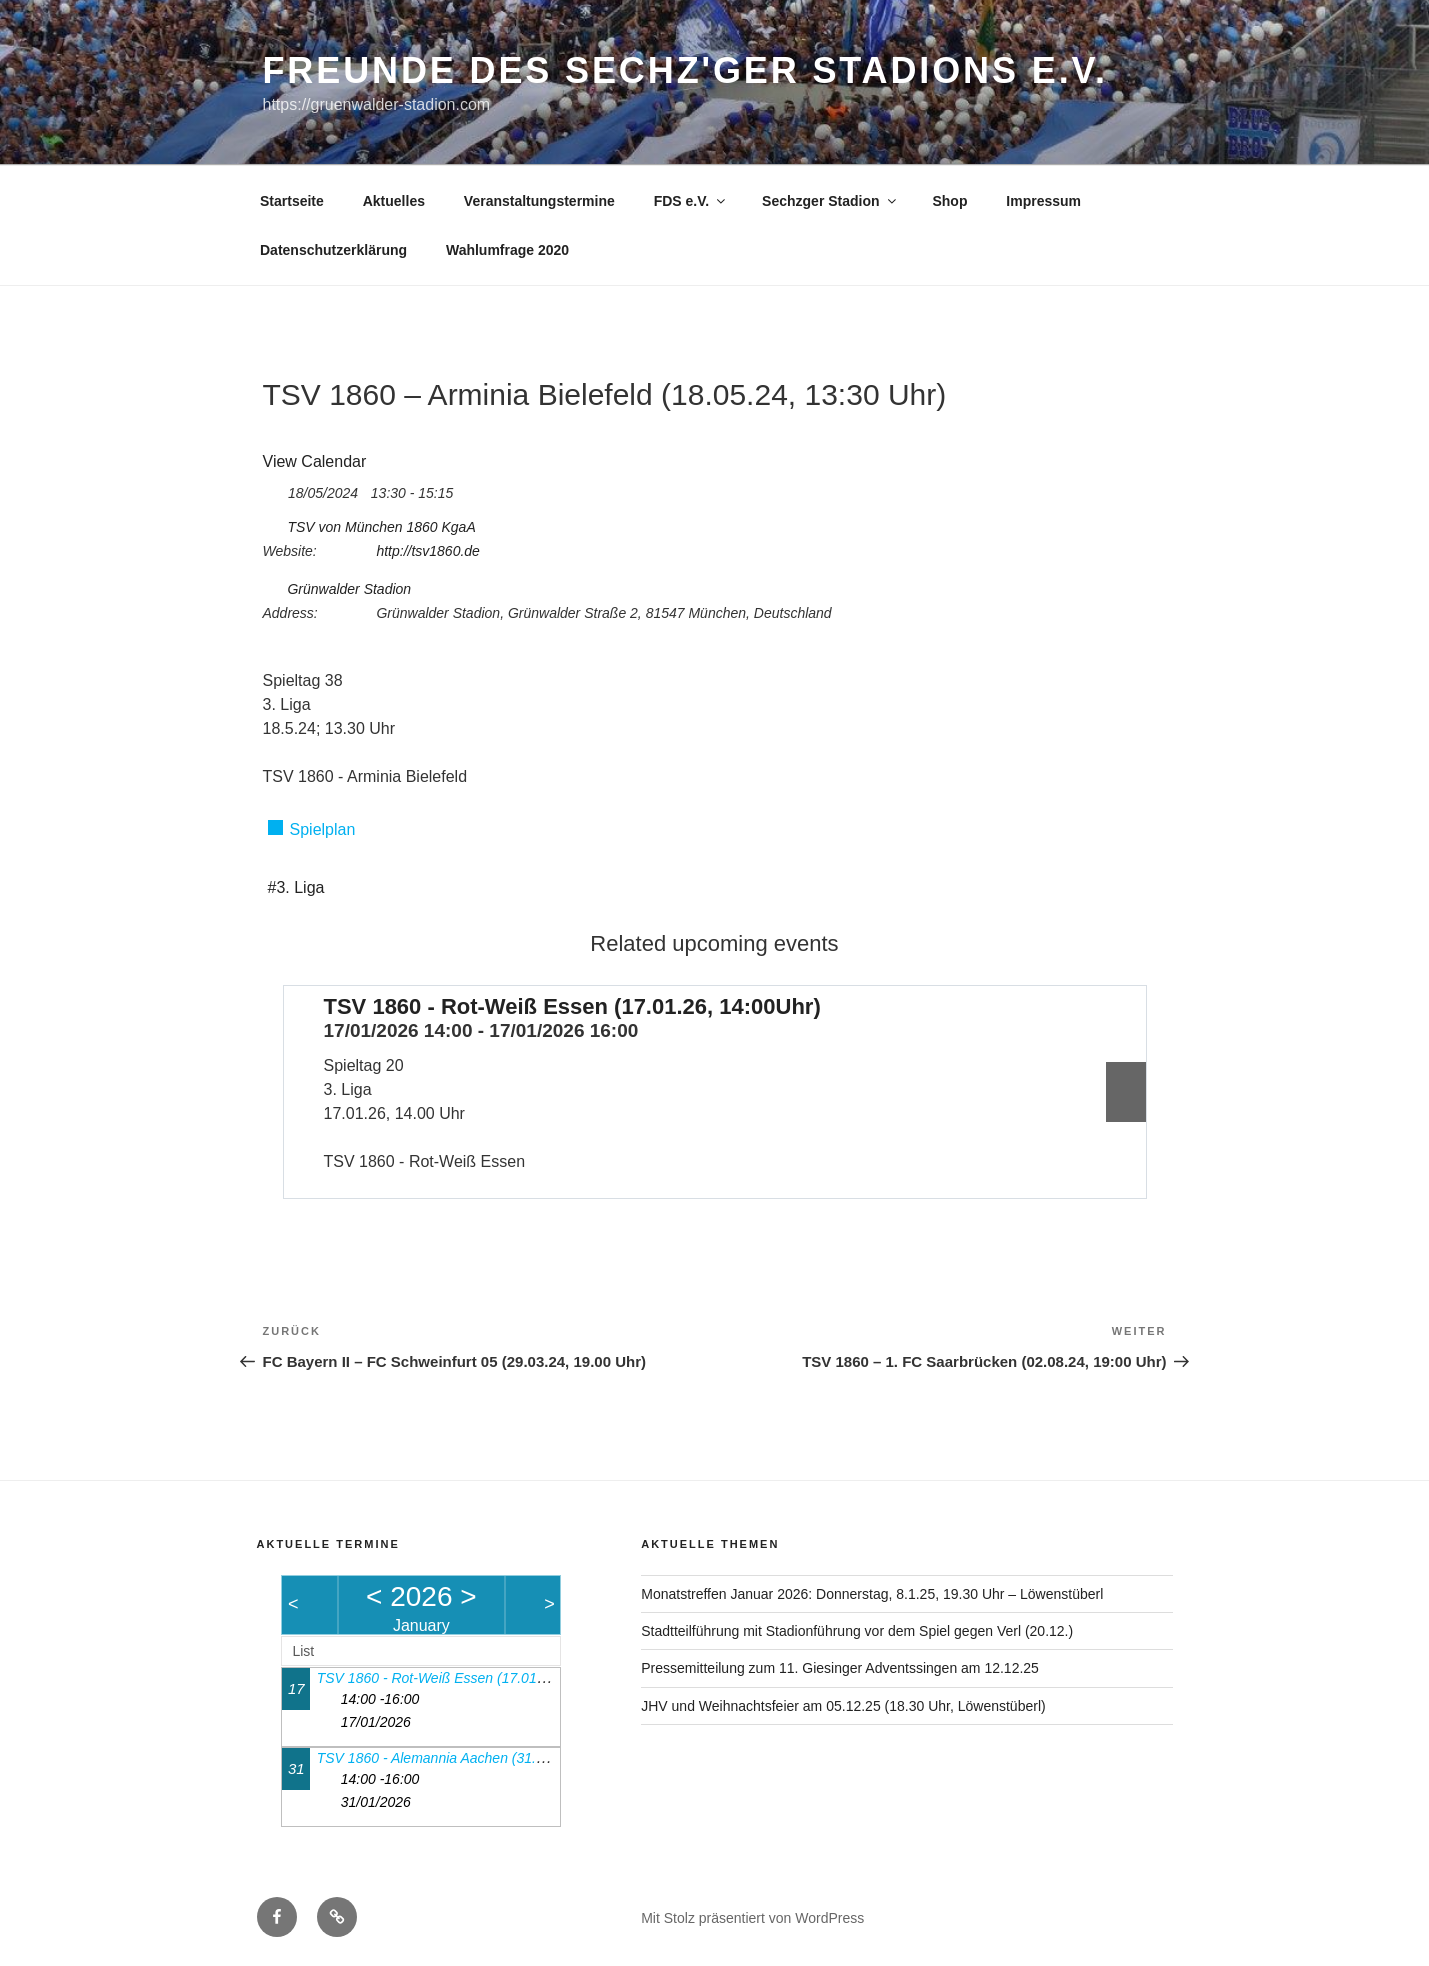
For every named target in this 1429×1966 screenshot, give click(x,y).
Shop (949, 201)
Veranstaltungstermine (539, 201)
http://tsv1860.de (428, 551)
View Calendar (315, 461)
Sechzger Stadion (830, 201)
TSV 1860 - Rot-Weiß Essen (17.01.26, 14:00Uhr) (572, 1006)
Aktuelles (394, 201)
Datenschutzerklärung (333, 250)
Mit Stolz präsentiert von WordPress (752, 1918)
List (303, 1651)
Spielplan (323, 829)
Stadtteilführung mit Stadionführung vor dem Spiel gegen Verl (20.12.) (857, 1631)
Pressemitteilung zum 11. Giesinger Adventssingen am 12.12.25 (840, 1668)
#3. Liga (296, 887)
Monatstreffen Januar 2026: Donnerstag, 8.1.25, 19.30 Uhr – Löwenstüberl (872, 1594)
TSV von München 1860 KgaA (381, 527)
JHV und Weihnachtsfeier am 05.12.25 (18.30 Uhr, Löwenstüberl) (843, 1706)
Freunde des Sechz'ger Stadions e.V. (685, 70)
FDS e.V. (691, 201)
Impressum (1043, 201)
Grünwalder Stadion (349, 589)
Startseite (292, 201)
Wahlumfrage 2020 (507, 250)
